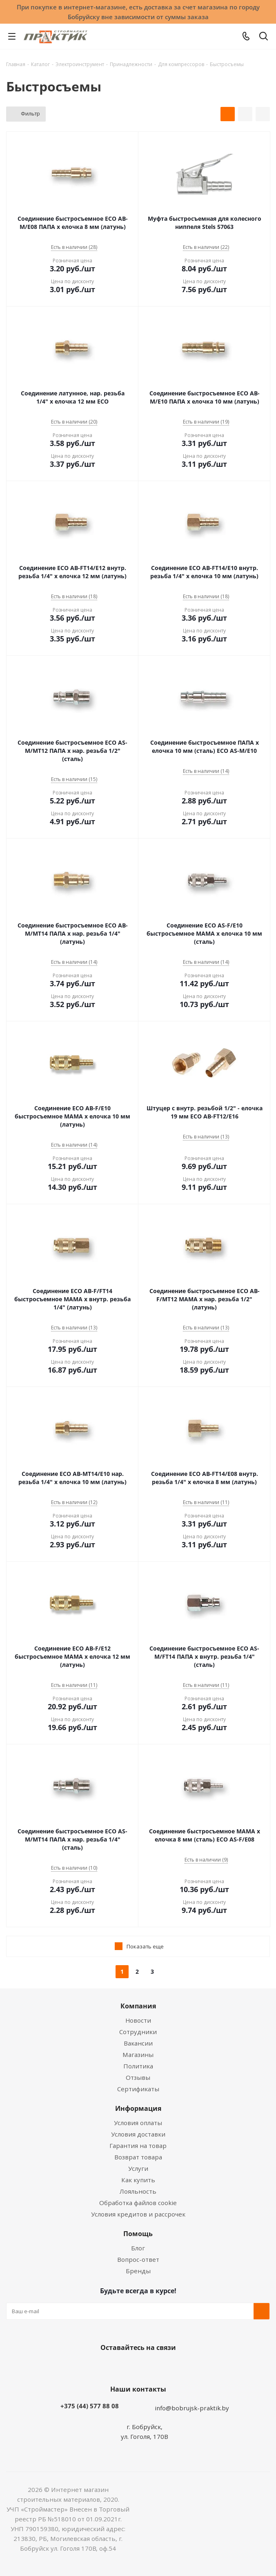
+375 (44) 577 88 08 (89, 2406)
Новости (138, 2020)
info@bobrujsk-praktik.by (192, 2408)
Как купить (138, 2180)
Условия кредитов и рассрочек (138, 2214)
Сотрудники (138, 2032)
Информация (138, 2108)
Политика (138, 2066)
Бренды (138, 2271)
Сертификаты (138, 2089)
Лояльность (138, 2191)
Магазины (138, 2054)
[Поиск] (263, 37)
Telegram (166, 2367)
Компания (138, 2005)
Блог (138, 2248)
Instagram (146, 2367)
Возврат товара (138, 2157)
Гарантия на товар (138, 2145)
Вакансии (138, 2043)
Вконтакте (105, 2367)
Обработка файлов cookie (138, 2203)
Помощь (138, 2233)
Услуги (138, 2168)
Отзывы (138, 2077)
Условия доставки (138, 2134)
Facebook (126, 2367)
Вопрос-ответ (138, 2259)
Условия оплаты (138, 2123)
